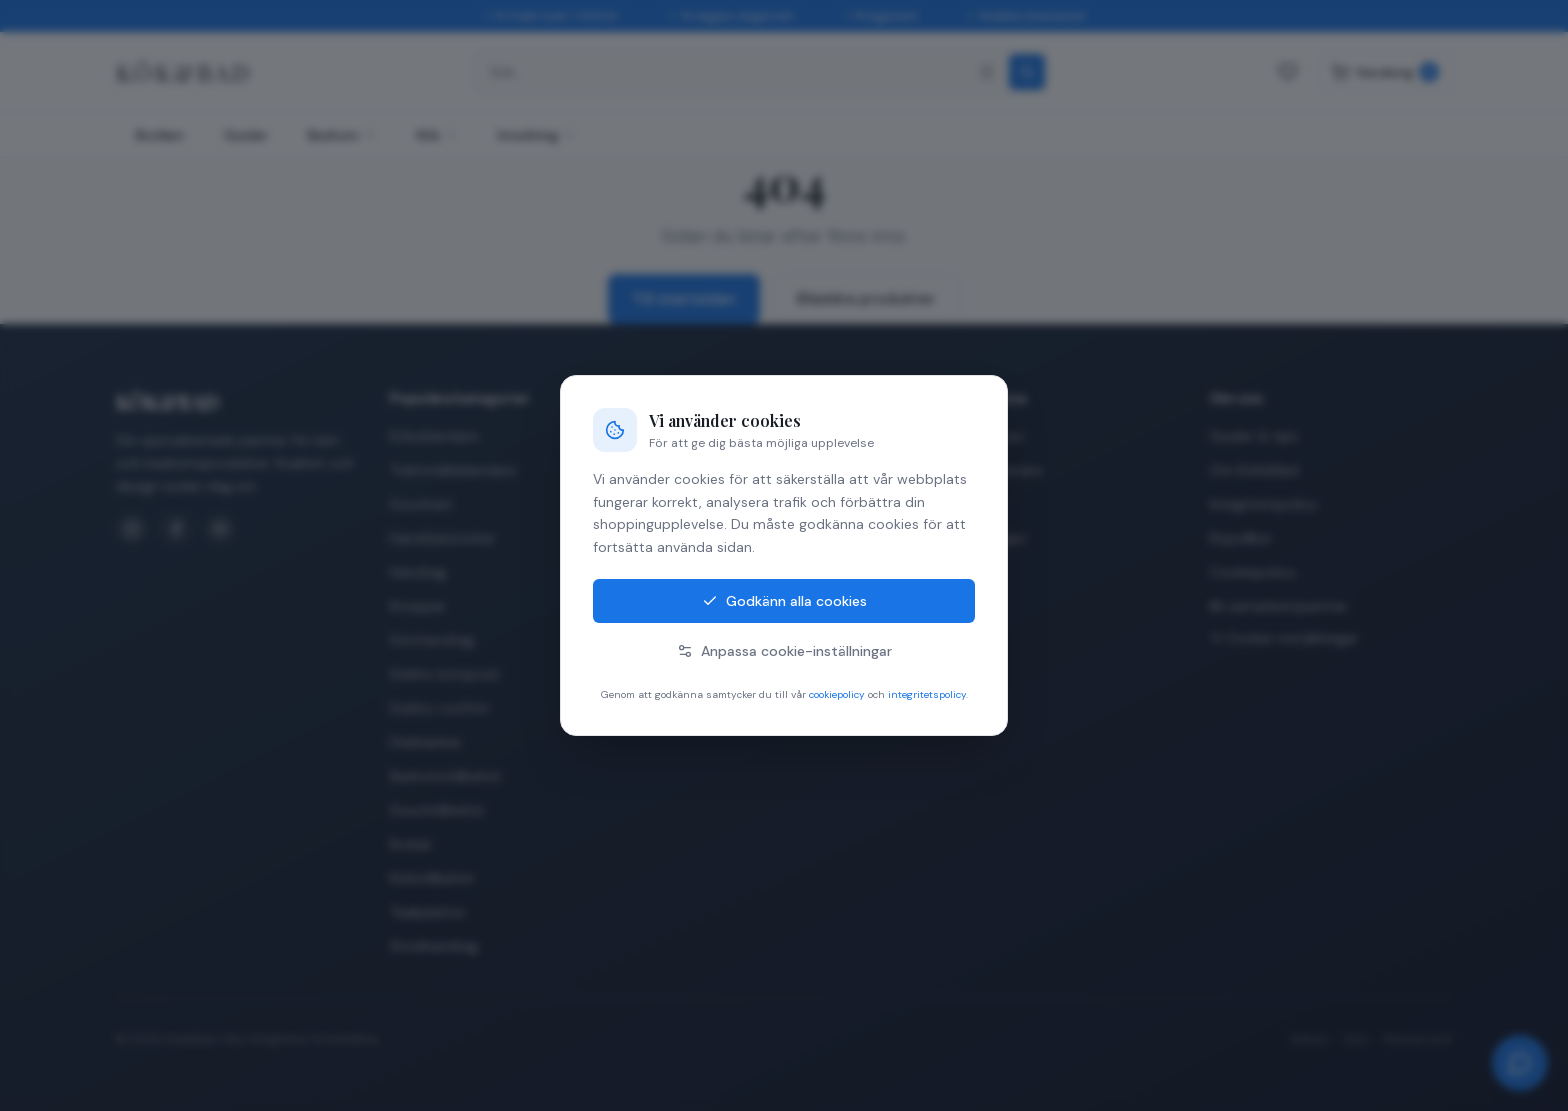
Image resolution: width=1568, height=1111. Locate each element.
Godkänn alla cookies (784, 601)
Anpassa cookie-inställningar (784, 651)
